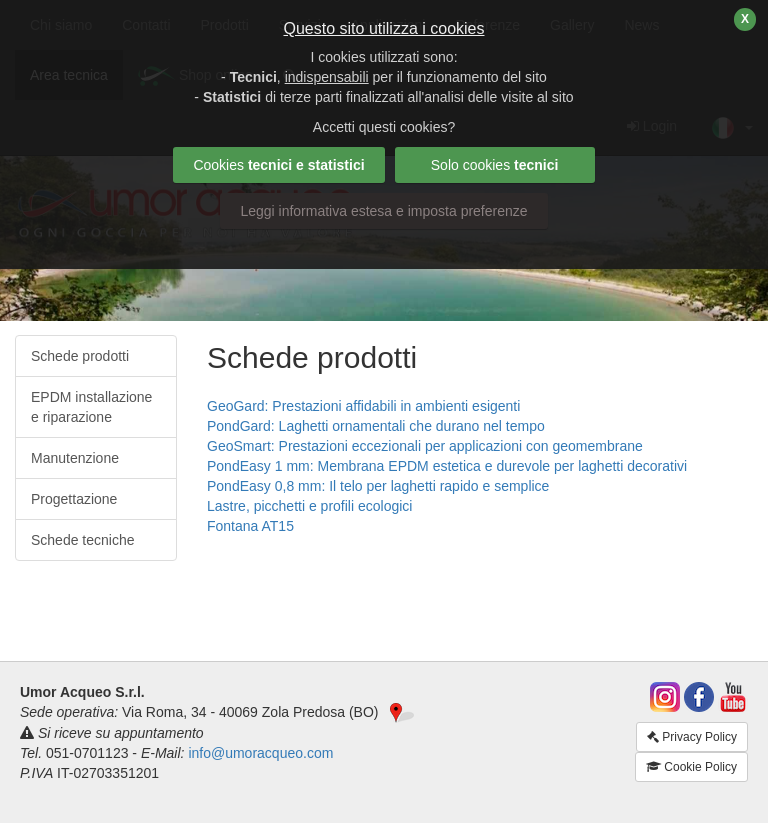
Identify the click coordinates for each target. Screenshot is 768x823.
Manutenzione (75, 458)
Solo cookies (495, 165)
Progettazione (74, 499)
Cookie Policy (691, 767)
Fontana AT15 (250, 526)
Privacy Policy (692, 737)
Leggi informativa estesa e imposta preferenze (383, 211)
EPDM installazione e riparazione (91, 407)
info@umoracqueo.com (260, 753)
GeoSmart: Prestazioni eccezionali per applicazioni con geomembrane (425, 446)
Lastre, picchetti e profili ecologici (309, 506)
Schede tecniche (83, 540)
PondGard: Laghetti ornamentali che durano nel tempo (376, 426)
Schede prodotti (80, 356)
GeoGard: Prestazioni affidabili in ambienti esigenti (363, 406)
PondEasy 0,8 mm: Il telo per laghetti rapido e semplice (378, 486)
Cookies (278, 165)
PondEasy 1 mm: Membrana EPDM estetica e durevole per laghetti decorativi (447, 466)
